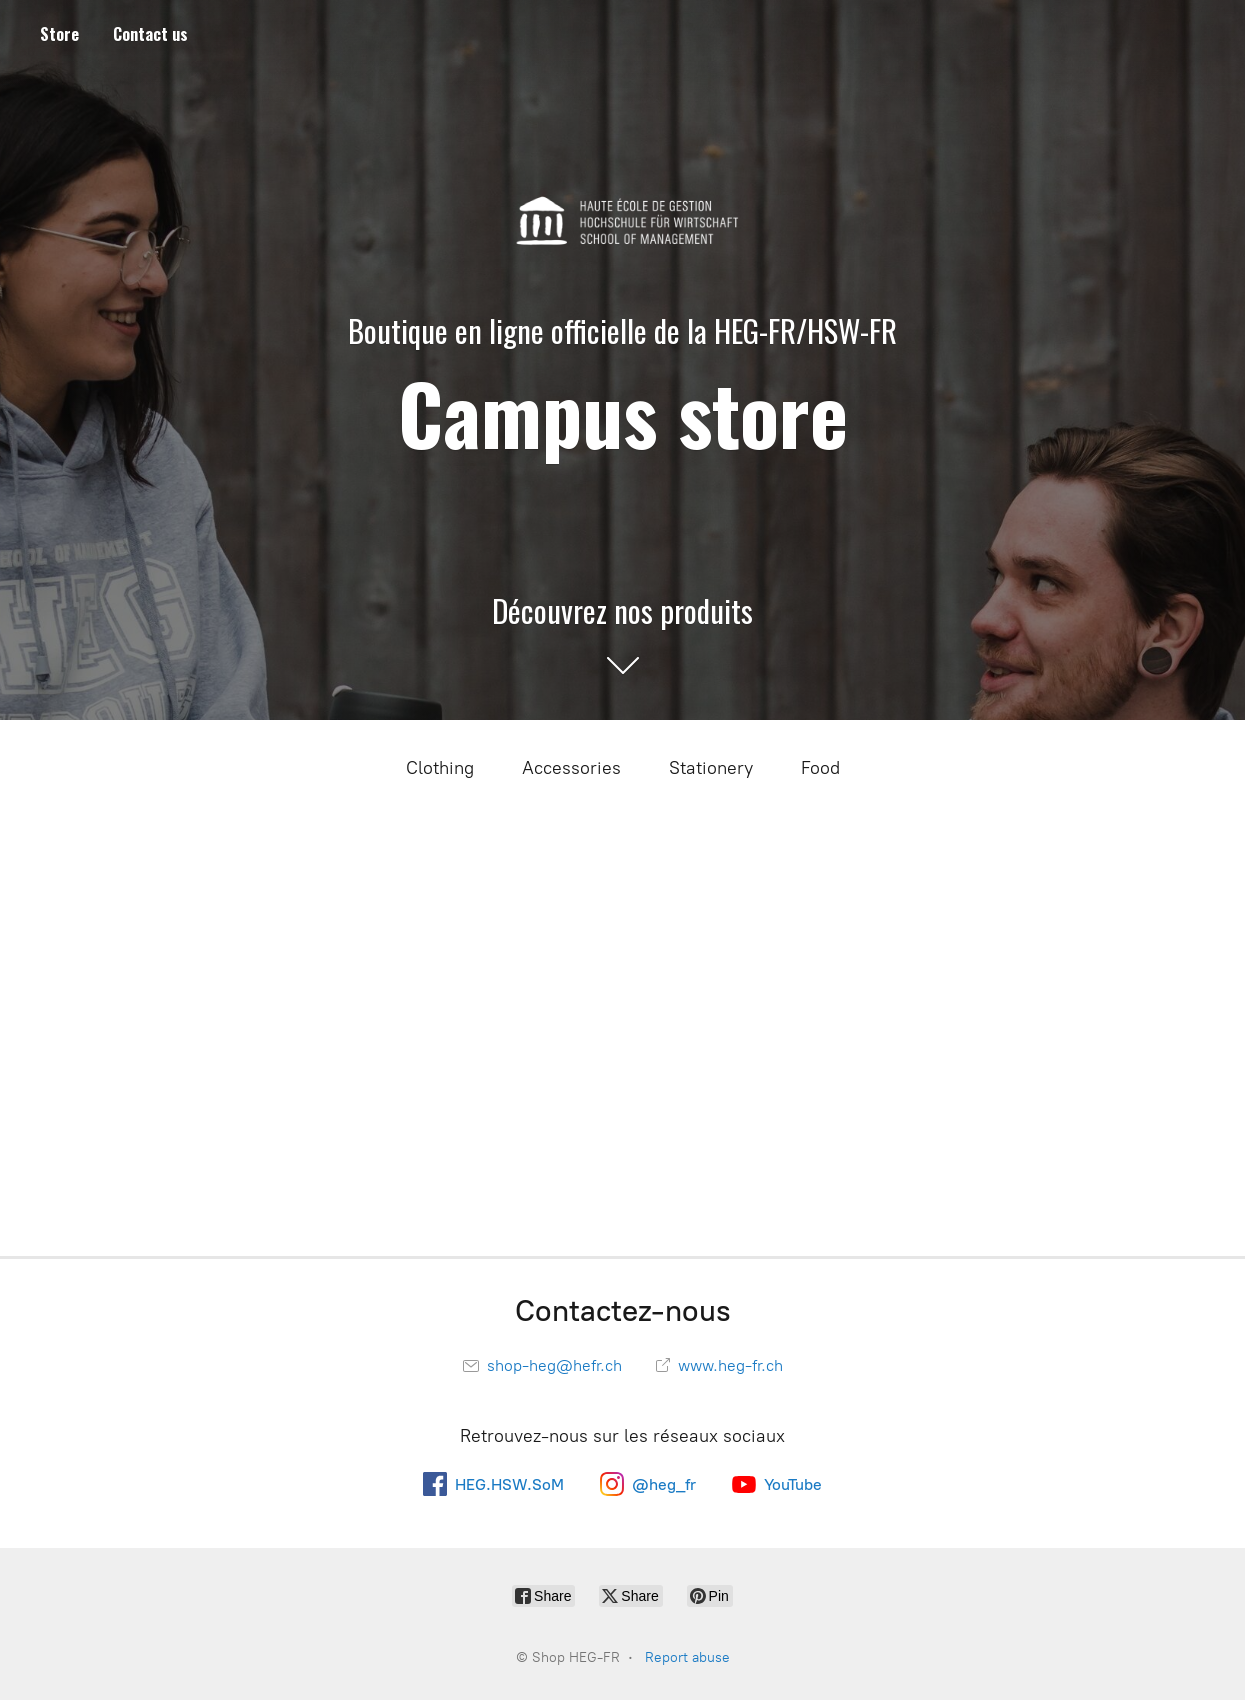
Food (820, 768)
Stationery (711, 768)
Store (59, 34)
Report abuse (687, 1657)
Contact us (150, 34)
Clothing (440, 768)
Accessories (571, 768)
